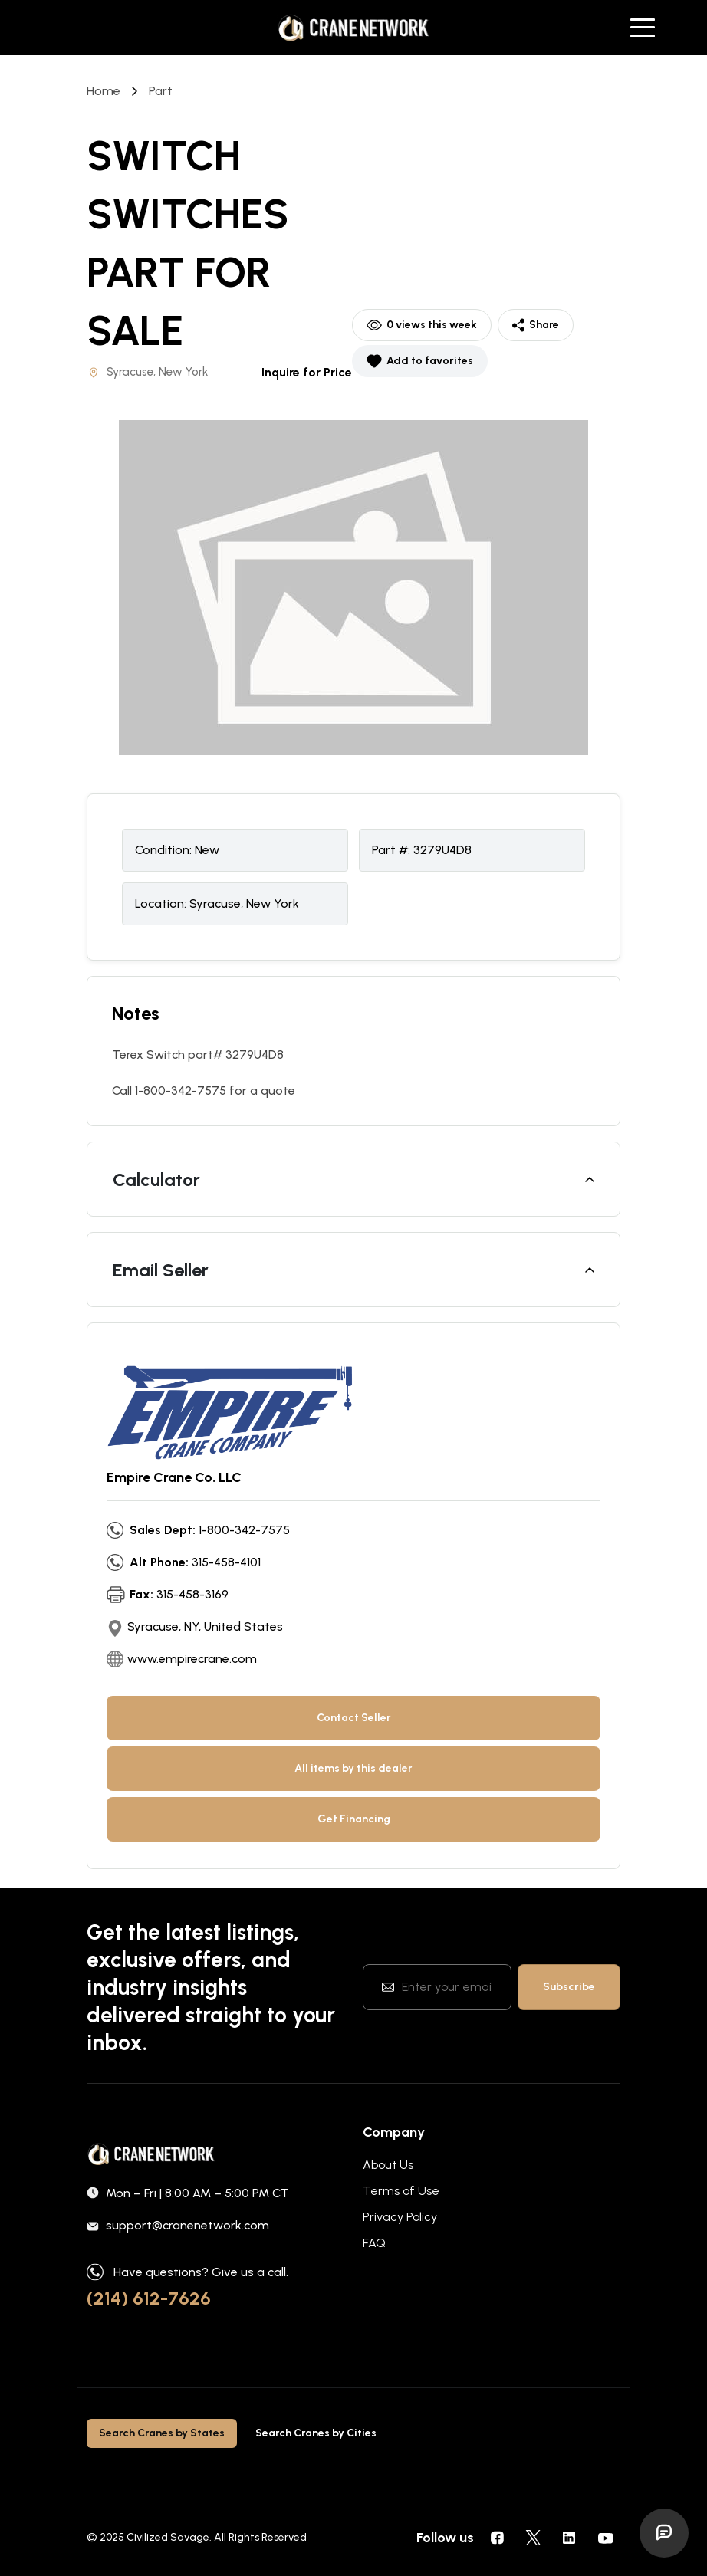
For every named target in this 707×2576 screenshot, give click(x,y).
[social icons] (497, 2537)
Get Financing (353, 1818)
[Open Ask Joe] (664, 2533)
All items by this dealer (353, 1768)
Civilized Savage (168, 2537)
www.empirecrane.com (192, 1658)
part (161, 91)
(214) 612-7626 (149, 2298)
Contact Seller (354, 1717)
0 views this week (422, 325)
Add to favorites (420, 361)
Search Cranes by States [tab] (162, 2433)
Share (535, 325)
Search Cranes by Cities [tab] (316, 2433)
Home (103, 91)
